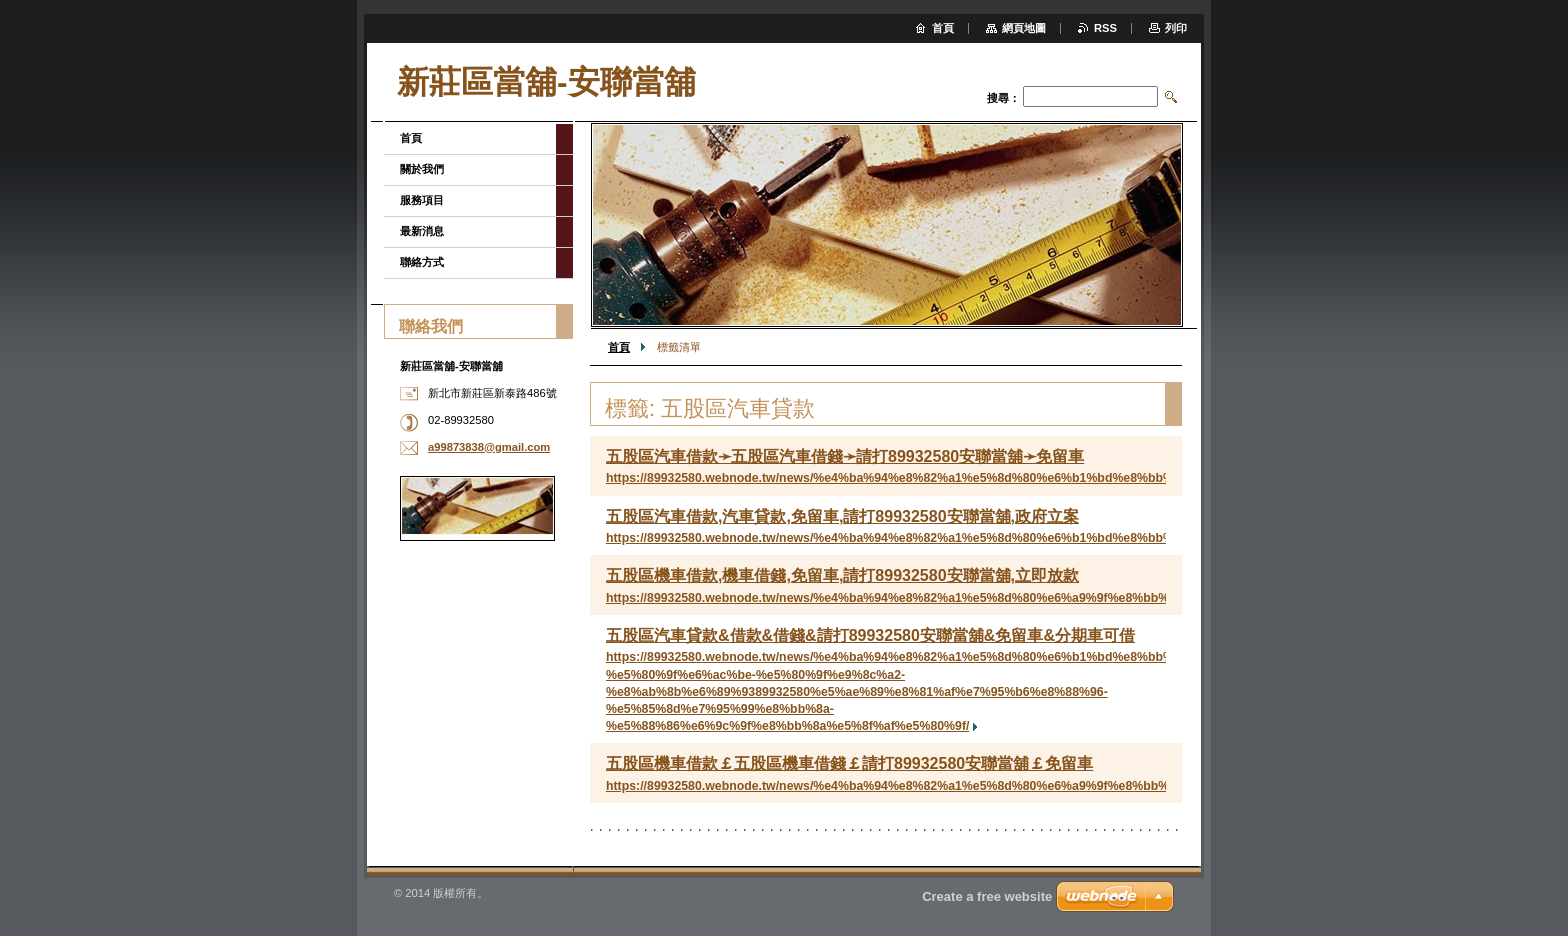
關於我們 (422, 169)
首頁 (619, 347)
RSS (1105, 28)
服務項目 (422, 200)
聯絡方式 (422, 262)
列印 (1176, 28)
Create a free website (987, 896)
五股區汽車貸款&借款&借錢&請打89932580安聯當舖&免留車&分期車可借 (870, 635)
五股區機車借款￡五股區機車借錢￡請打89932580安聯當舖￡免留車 (849, 763)
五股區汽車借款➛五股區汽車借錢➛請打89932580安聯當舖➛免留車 (845, 456)
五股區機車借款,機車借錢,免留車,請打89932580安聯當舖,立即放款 (842, 575)
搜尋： (1003, 98)
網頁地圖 (1024, 28)
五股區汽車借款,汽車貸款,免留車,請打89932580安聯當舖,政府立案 (842, 516)
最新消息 (422, 231)
